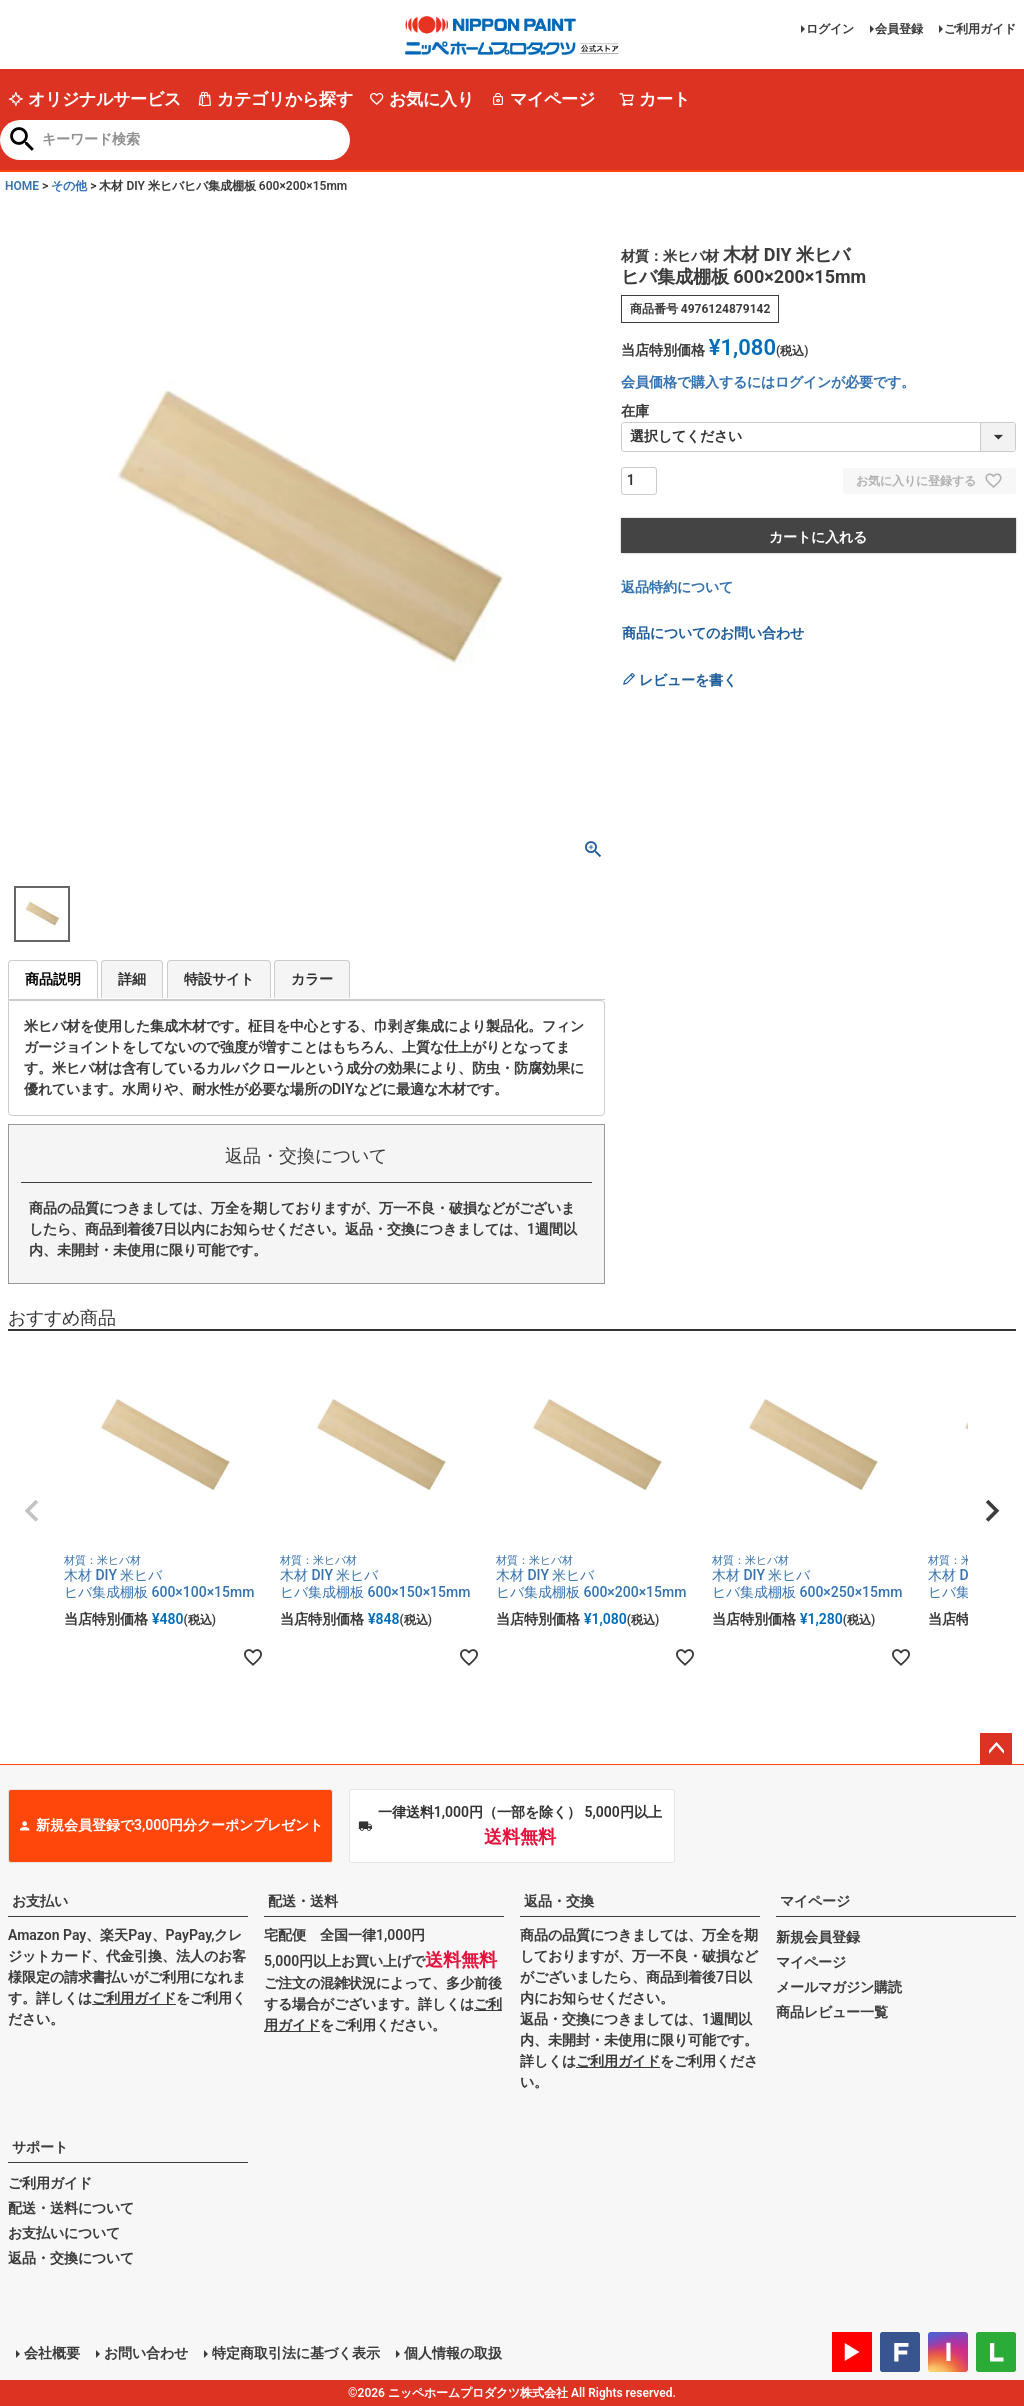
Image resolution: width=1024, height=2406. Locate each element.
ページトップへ (996, 1749)
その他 (69, 186)
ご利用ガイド (980, 29)
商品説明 (53, 979)
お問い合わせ (146, 2353)
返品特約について (677, 587)
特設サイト (219, 979)
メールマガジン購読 (839, 1987)
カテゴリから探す (275, 99)
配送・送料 (303, 1901)
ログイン (830, 29)
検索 (22, 141)
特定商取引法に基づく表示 (296, 2353)
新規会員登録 (818, 1937)
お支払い (40, 1901)
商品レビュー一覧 (832, 2012)
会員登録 (899, 29)
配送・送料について (71, 2208)
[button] (32, 1511)
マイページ (542, 99)
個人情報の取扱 (453, 2353)
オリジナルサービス (94, 99)
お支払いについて (64, 2233)
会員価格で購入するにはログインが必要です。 (768, 382)
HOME (22, 186)
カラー (312, 979)
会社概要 (52, 2353)
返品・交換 (559, 1901)
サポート (40, 2147)
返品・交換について (71, 2258)
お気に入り (421, 99)
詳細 (132, 979)
